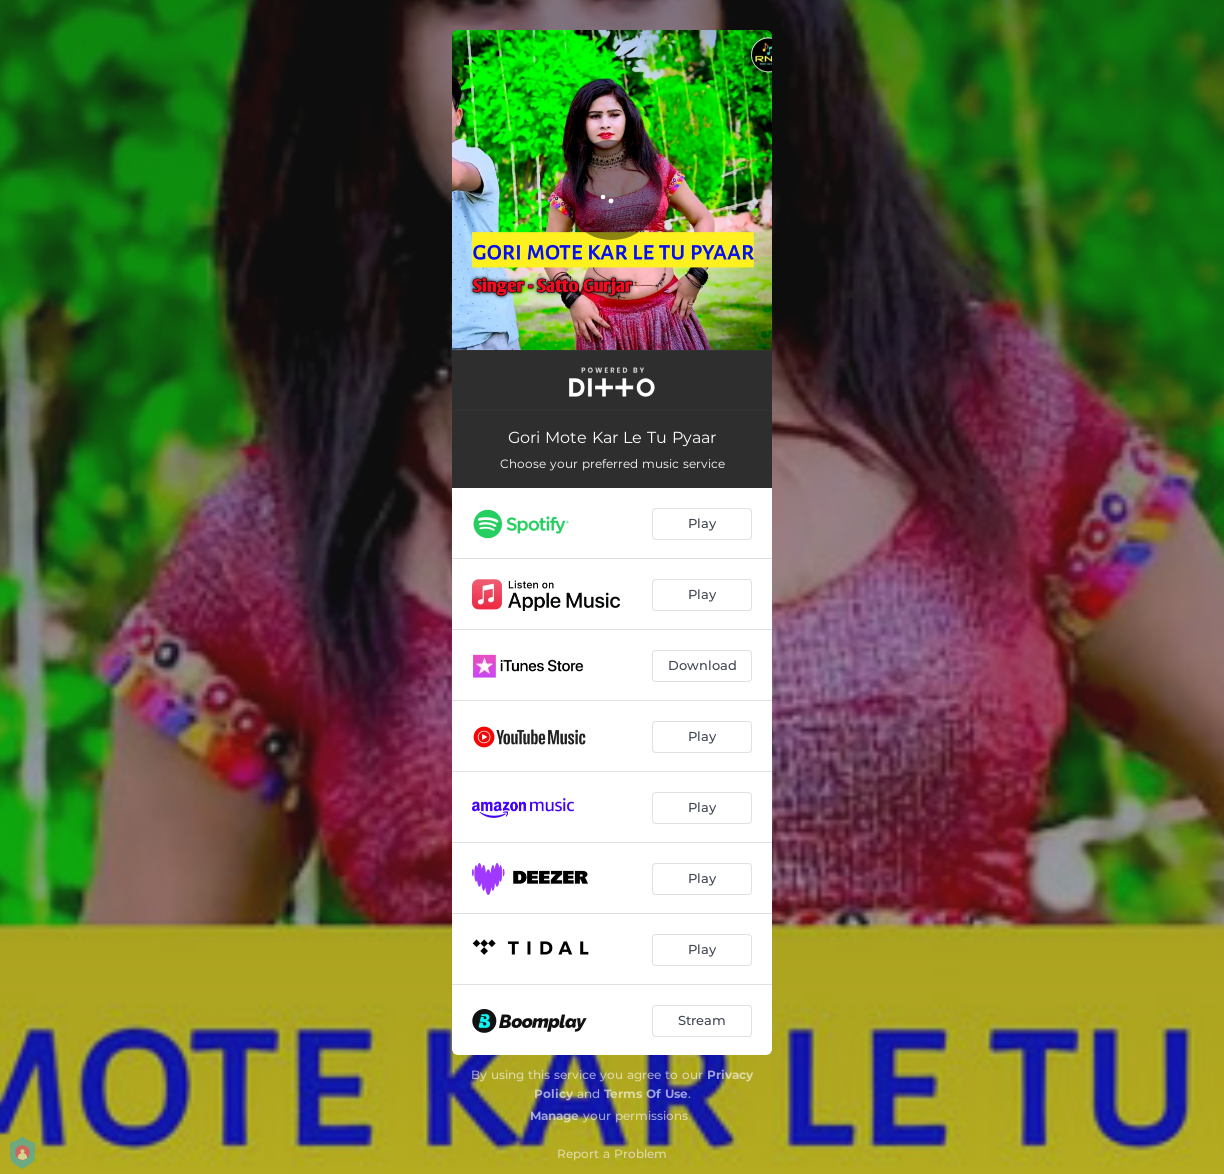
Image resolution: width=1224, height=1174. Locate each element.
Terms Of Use (646, 1093)
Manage (554, 1115)
